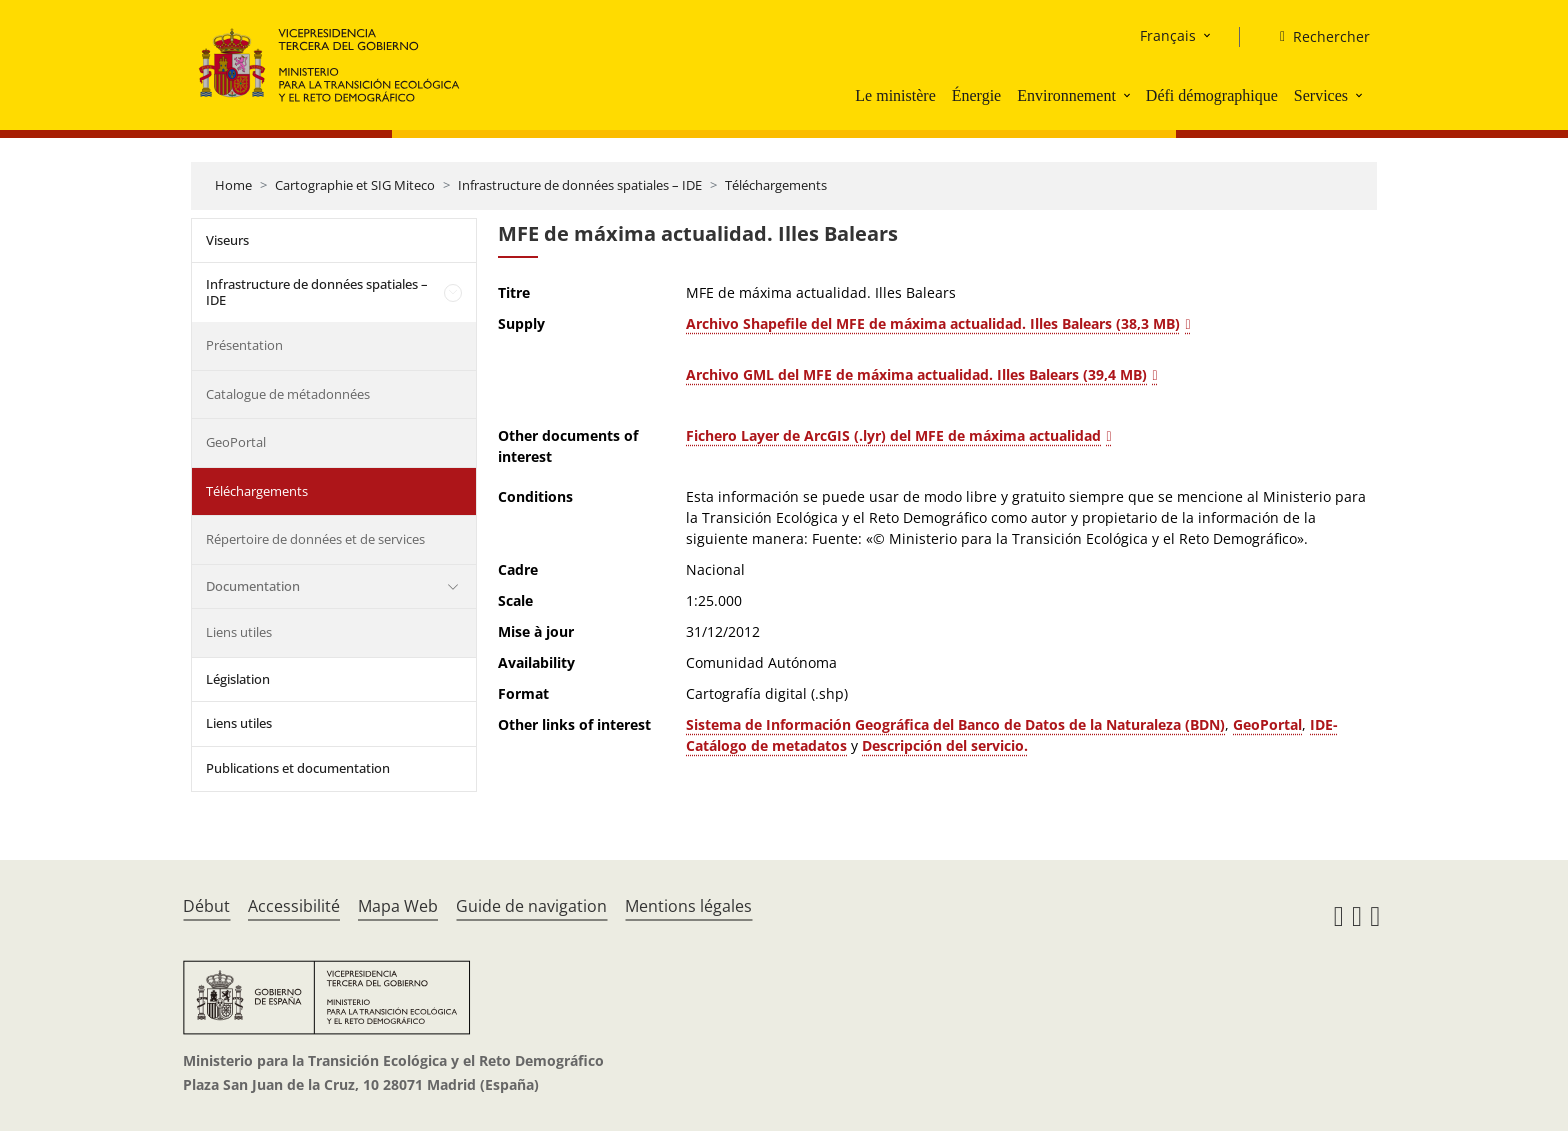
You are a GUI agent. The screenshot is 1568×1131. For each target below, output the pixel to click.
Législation (238, 679)
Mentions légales (688, 906)
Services (1321, 95)
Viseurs (227, 240)
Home (233, 185)
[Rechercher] (1317, 37)
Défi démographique (1212, 95)
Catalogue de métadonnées (288, 394)
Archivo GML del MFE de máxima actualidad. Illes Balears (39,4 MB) (916, 374)
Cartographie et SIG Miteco (355, 185)
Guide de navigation (531, 906)
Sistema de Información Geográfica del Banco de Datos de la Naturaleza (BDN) (955, 724)
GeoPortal (236, 442)
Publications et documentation (298, 768)
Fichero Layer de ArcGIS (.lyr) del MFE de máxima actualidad (893, 435)
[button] (1129, 95)
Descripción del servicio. (945, 745)
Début (206, 906)
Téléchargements (776, 185)
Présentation (244, 345)
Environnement (1066, 95)
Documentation (253, 586)
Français (1168, 35)
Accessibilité (294, 906)
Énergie (976, 95)
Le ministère (895, 95)
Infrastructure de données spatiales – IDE (580, 185)
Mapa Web (398, 906)
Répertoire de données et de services (315, 539)
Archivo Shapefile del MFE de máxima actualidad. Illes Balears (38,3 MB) (933, 323)
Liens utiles (239, 632)
